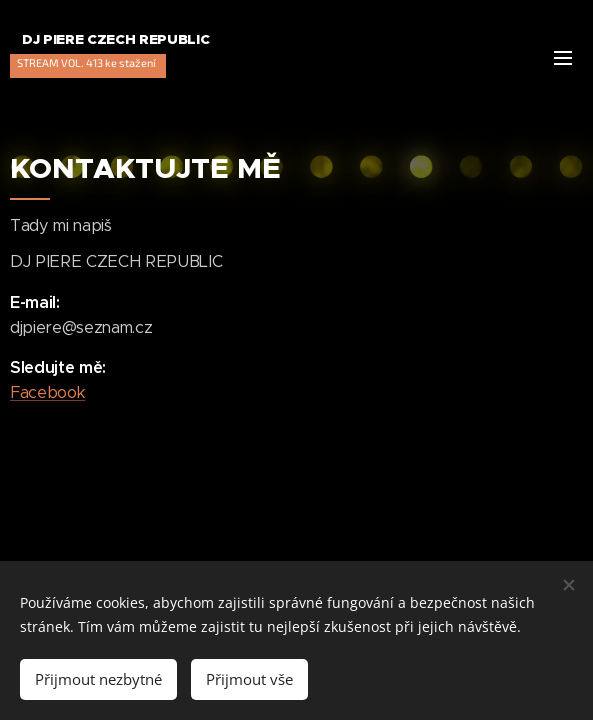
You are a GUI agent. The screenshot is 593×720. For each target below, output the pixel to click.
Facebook (47, 392)
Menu (563, 58)
